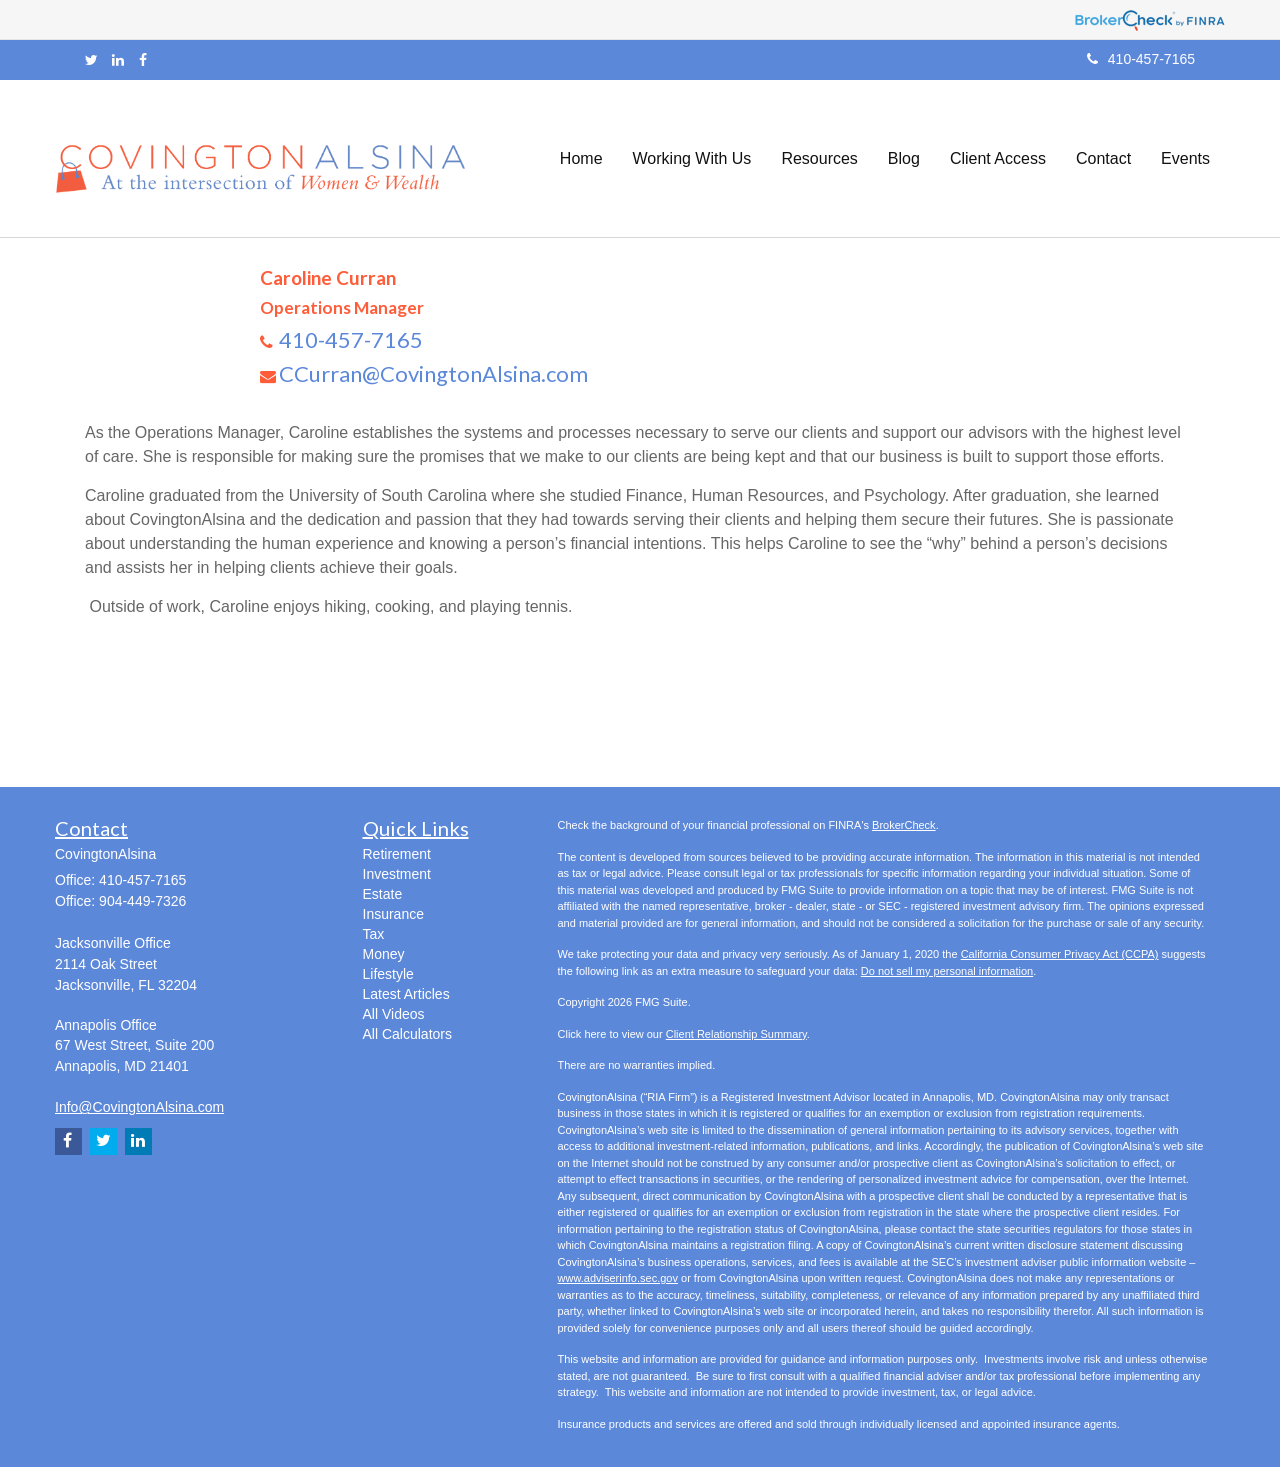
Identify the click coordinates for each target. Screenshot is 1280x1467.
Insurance (393, 914)
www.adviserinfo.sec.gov (618, 1278)
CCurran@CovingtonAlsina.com (433, 373)
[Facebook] (143, 60)
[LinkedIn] (118, 60)
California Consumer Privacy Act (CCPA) (1060, 954)
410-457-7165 (1141, 59)
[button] (692, 159)
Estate (383, 894)
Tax (374, 934)
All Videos (394, 1014)
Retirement (397, 854)
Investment (397, 874)
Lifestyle (388, 974)
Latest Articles (406, 994)
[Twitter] (91, 60)
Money (384, 954)
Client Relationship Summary (736, 1034)
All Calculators (407, 1034)
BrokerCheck (904, 825)
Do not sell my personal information (947, 971)
